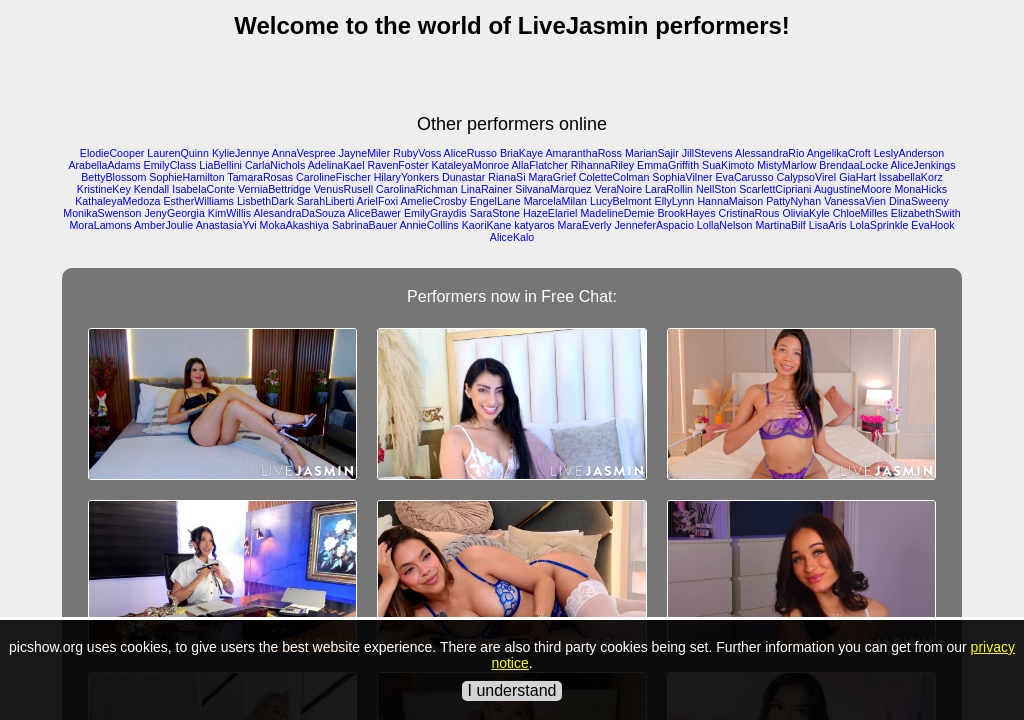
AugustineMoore (853, 189)
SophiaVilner (682, 177)
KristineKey (104, 189)
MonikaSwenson (102, 213)
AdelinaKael (336, 165)
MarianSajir (652, 153)
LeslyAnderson (909, 153)
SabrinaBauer (364, 225)
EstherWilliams (198, 201)
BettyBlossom (113, 177)
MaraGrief (552, 177)
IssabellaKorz (911, 177)
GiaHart (857, 177)
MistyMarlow (786, 165)
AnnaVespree (304, 153)
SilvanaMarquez (553, 189)
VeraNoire (618, 189)
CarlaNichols (275, 165)
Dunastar (463, 177)
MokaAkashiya (294, 225)
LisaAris (828, 225)
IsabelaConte (203, 189)
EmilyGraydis (435, 213)
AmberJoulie (163, 225)
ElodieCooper (112, 153)
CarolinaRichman (417, 189)
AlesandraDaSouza (299, 213)
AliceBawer (374, 213)
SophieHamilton (186, 177)
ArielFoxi (377, 201)
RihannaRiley (602, 165)
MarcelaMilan (555, 201)
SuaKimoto (728, 165)
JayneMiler (365, 153)
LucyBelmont (621, 201)
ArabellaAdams (104, 165)
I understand (512, 690)
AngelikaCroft (839, 153)
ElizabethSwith (926, 213)
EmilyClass (170, 165)
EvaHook (932, 225)
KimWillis (229, 213)
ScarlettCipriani (775, 189)
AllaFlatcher (540, 165)
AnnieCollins (428, 225)
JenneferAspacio (653, 225)
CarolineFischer (333, 177)
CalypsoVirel (807, 177)
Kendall (152, 189)
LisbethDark (265, 201)
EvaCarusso (745, 177)
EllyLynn (675, 201)
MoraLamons (100, 225)
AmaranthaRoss (584, 153)
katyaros (534, 225)
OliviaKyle (805, 213)
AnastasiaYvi (226, 225)
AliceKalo (512, 237)
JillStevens (707, 153)
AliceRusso (470, 153)
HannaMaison (730, 201)
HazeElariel (550, 213)
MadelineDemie (617, 213)
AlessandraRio (769, 153)
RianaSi (506, 177)
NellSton (716, 189)
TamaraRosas (260, 177)
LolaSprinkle (879, 225)
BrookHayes (686, 213)
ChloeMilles (860, 213)
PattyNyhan (793, 201)
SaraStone (495, 213)
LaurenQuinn (178, 153)
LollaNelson (725, 225)
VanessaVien (855, 201)
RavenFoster (398, 165)
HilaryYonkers (406, 177)
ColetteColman (614, 177)
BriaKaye (521, 153)
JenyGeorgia (174, 213)
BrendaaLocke (853, 165)
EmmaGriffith (668, 165)
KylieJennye (240, 153)
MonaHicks (920, 189)
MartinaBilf (780, 225)
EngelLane (495, 201)
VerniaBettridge (274, 189)
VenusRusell (343, 189)
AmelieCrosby (433, 201)
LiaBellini (220, 165)
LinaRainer (487, 189)
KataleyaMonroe (471, 165)
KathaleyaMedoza (117, 201)
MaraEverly (585, 225)
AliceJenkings (922, 165)
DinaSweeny (919, 201)
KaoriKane (487, 225)
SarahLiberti (325, 201)
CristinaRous (748, 213)
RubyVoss (417, 153)
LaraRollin (669, 189)
